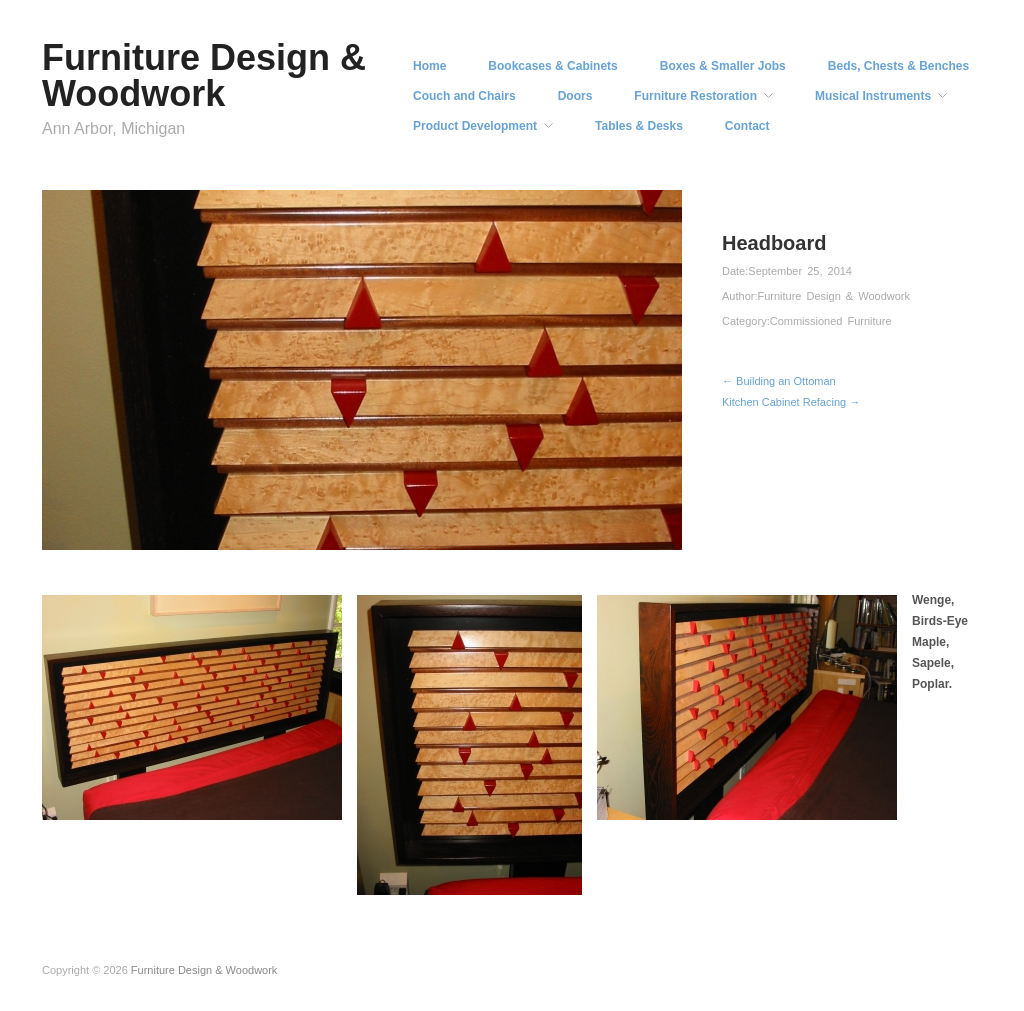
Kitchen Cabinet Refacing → (791, 402)
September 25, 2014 (800, 271)
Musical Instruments (873, 96)
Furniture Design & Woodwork (204, 75)
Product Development (475, 126)
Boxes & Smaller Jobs (723, 66)
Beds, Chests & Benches (898, 66)
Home (429, 66)
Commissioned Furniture (831, 321)
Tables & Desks (639, 126)
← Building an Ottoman (779, 381)
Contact (747, 126)
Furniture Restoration (695, 96)
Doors (575, 96)
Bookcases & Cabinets (552, 66)
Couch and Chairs (464, 96)
